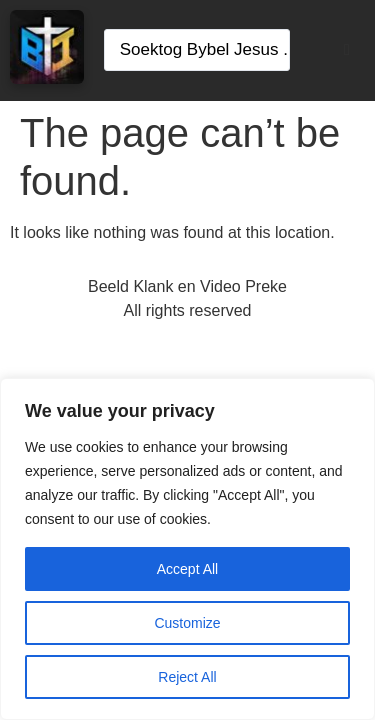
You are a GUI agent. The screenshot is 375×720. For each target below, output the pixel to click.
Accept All (187, 569)
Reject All (187, 677)
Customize (187, 623)
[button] (347, 50)
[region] (187, 549)
